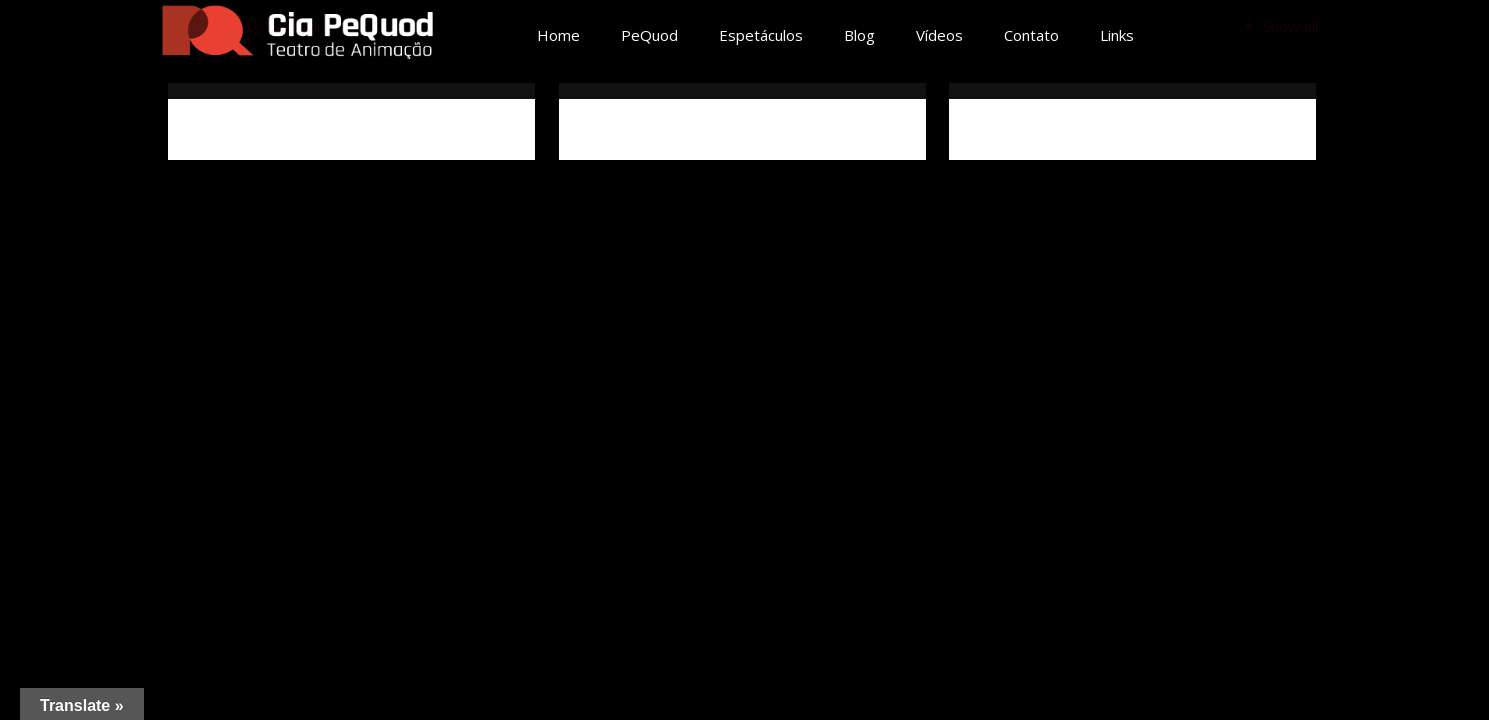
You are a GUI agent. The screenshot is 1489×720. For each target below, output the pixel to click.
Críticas (1000, 129)
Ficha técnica (631, 129)
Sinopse (219, 129)
